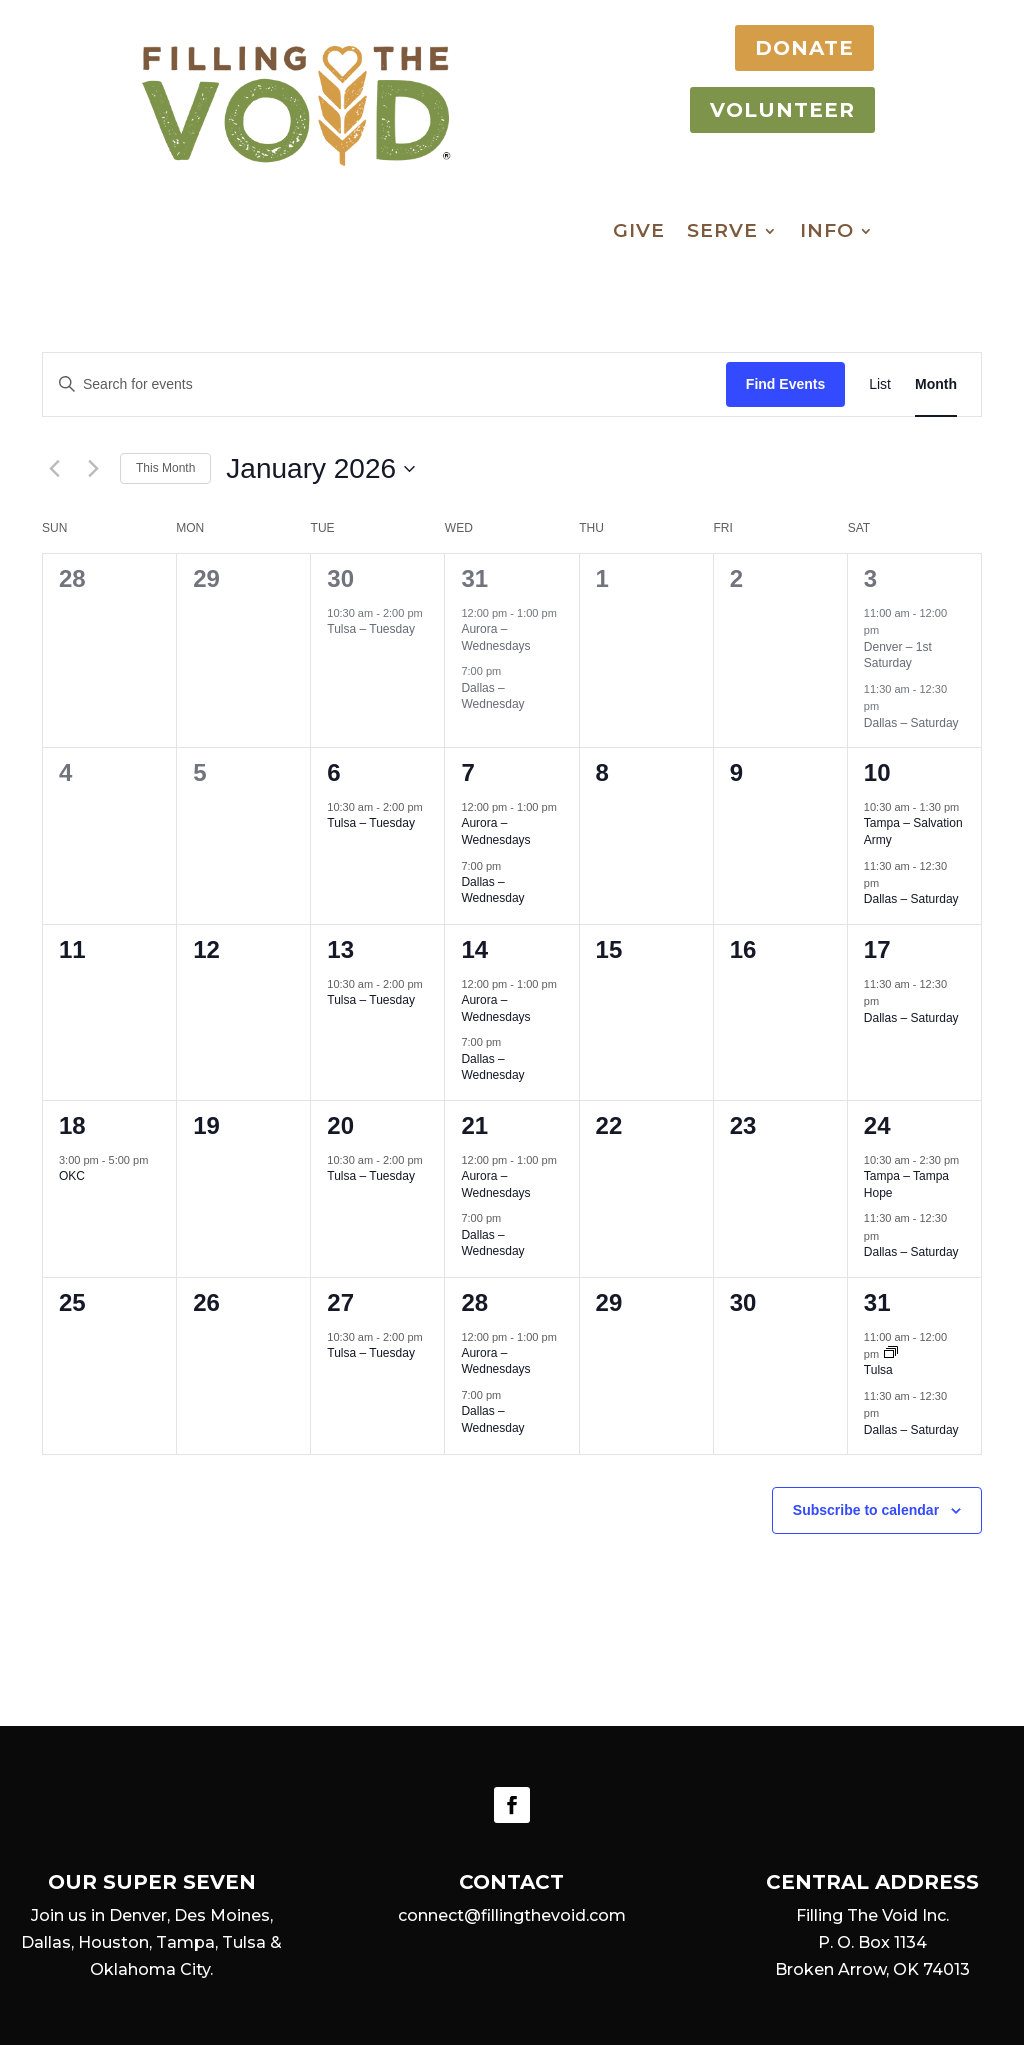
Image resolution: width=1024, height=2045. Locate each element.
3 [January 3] (870, 578)
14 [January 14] (474, 949)
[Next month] (93, 469)
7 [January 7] (467, 772)
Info (827, 233)
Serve (722, 233)
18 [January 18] (72, 1125)
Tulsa (878, 1370)
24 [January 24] (877, 1125)
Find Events (785, 384)
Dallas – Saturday (911, 723)
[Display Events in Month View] (936, 384)
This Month (165, 468)
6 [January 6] (333, 772)
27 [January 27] (340, 1302)
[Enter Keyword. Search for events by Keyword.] (384, 384)
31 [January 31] (877, 1302)
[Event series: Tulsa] (891, 1354)
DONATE (787, 48)
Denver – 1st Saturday (898, 655)
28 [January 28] (474, 1302)
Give (639, 233)
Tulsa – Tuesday (371, 629)
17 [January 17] (877, 949)
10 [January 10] (877, 772)
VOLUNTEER (765, 110)
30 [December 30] (340, 578)
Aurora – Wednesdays (495, 637)
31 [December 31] (474, 578)
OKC (72, 1176)
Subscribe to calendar (866, 1510)
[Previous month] (54, 469)
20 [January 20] (340, 1125)
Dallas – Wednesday (492, 696)
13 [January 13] (340, 949)
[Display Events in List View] (880, 384)
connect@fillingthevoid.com (512, 1915)
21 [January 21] (474, 1125)
